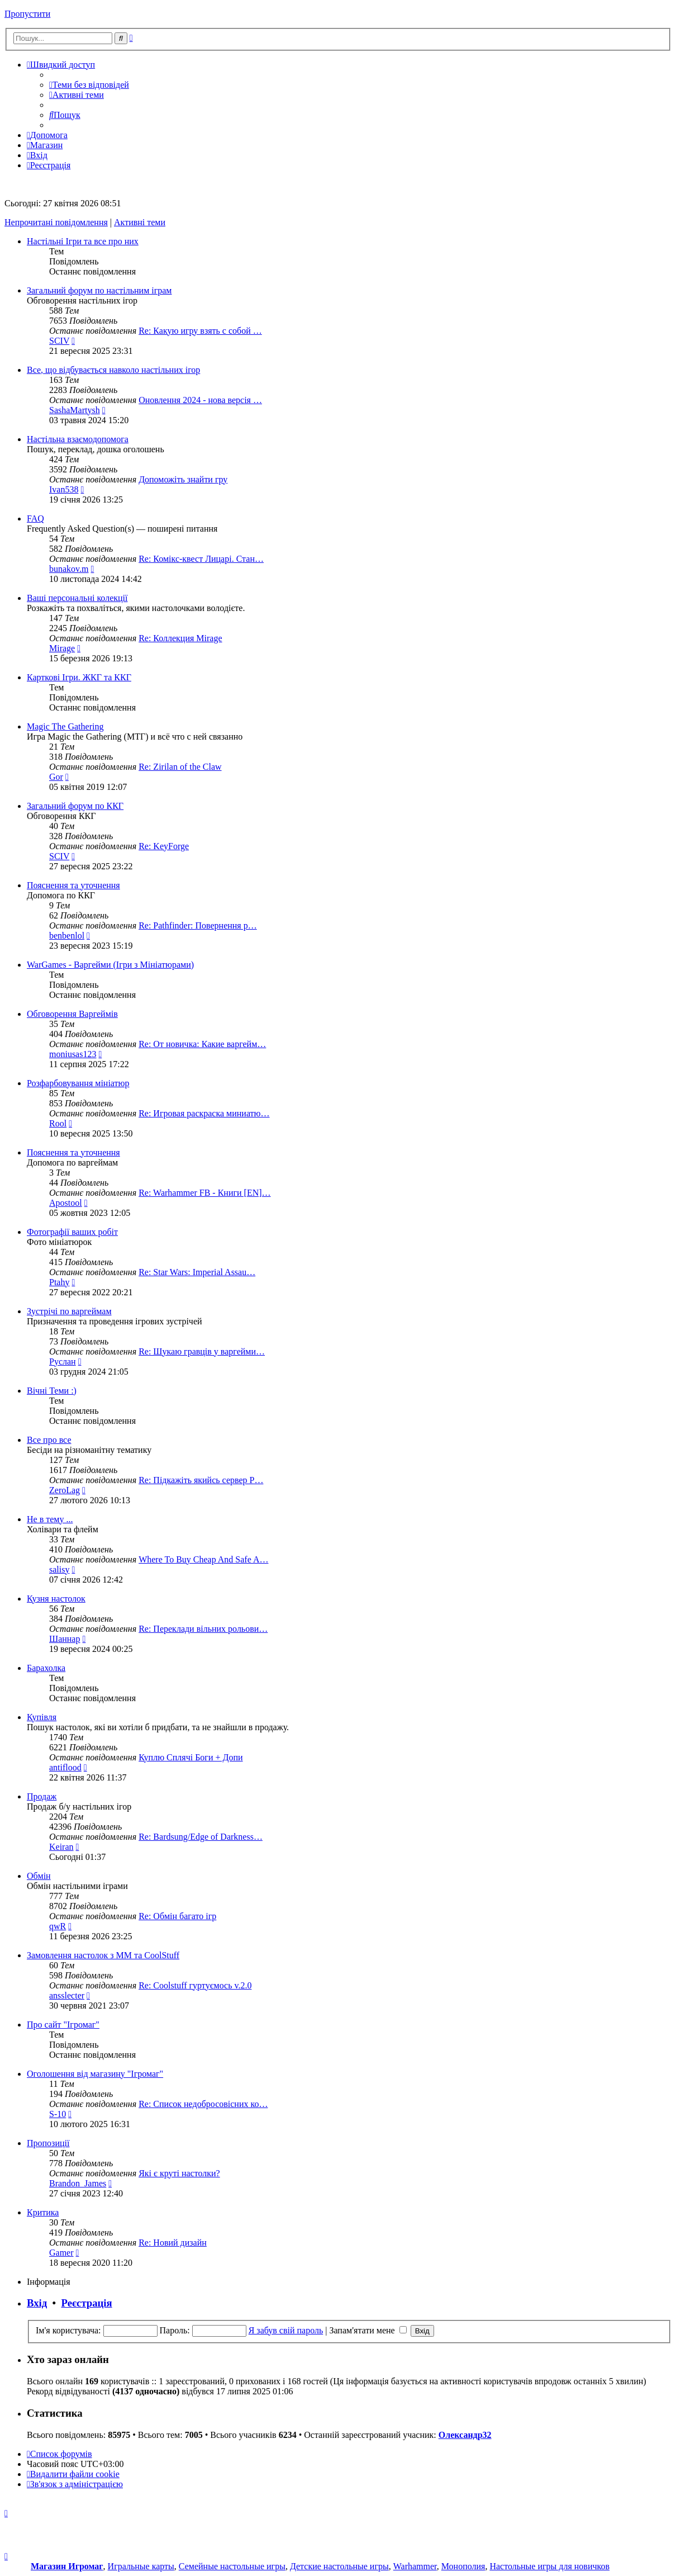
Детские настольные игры (339, 2566)
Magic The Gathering (65, 726)
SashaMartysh (74, 410)
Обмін (39, 1876)
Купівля (41, 1717)
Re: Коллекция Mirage (180, 638)
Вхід (37, 2303)
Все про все (49, 1440)
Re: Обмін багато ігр (177, 1916)
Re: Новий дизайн (173, 2242)
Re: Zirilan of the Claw (180, 766)
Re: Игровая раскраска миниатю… (204, 1113)
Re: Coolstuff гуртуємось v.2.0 (195, 1985)
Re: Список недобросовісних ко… (203, 2104)
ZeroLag (64, 1490)
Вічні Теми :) (52, 1390)
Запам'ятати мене (367, 2330)
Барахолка (46, 1668)
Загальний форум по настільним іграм (99, 290)
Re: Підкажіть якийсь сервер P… (201, 1480)
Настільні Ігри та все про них (83, 241)
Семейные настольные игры (232, 2566)
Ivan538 (63, 489)
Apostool (65, 1203)
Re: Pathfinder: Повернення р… (198, 925)
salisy (59, 1569)
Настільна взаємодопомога (77, 439)
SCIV (59, 340)
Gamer (61, 2252)
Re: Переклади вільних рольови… (203, 1628)
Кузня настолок (56, 1598)
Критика (43, 2212)
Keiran (61, 1847)
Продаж (41, 1796)
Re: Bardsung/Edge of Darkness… (201, 1836)
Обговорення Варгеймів (72, 1014)
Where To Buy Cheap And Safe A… (203, 1559)
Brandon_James (77, 2183)
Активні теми (139, 222)
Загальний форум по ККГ (75, 806)
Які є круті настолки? (179, 2173)
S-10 (57, 2114)
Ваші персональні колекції (77, 598)
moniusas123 (72, 1054)
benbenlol (66, 935)
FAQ (35, 518)
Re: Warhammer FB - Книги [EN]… (204, 1192)
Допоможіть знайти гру (183, 479)
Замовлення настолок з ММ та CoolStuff (103, 1955)
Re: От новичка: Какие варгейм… (202, 1044)
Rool (57, 1123)
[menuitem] (89, 84)
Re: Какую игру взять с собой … (200, 330)
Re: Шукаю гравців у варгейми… (202, 1351)
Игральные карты (141, 2566)
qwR (57, 1926)
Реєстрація (86, 2303)
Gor (56, 777)
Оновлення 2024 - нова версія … (200, 400)
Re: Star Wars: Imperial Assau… (197, 1272)
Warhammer (415, 2566)
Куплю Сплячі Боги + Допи (190, 1757)
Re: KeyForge (164, 846)
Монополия (463, 2566)
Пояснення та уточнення (73, 885)
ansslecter (66, 1995)
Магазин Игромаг (67, 2566)
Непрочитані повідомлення (56, 222)
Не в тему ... (50, 1519)
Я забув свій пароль (286, 2330)
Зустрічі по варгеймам (69, 1311)
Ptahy (59, 1282)
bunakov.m (69, 569)
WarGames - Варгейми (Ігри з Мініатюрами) (110, 964)
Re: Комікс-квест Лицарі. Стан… (201, 559)
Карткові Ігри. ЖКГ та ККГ (79, 677)
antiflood (65, 1767)
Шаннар (64, 1639)
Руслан (62, 1361)
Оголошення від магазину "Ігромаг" (95, 2073)
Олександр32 (465, 2435)
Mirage (62, 648)
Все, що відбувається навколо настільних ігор (113, 370)
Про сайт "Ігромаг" (63, 2024)
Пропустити (27, 13)
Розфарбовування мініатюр (78, 1083)
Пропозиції (48, 2143)
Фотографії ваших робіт (72, 1232)
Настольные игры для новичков (549, 2566)
